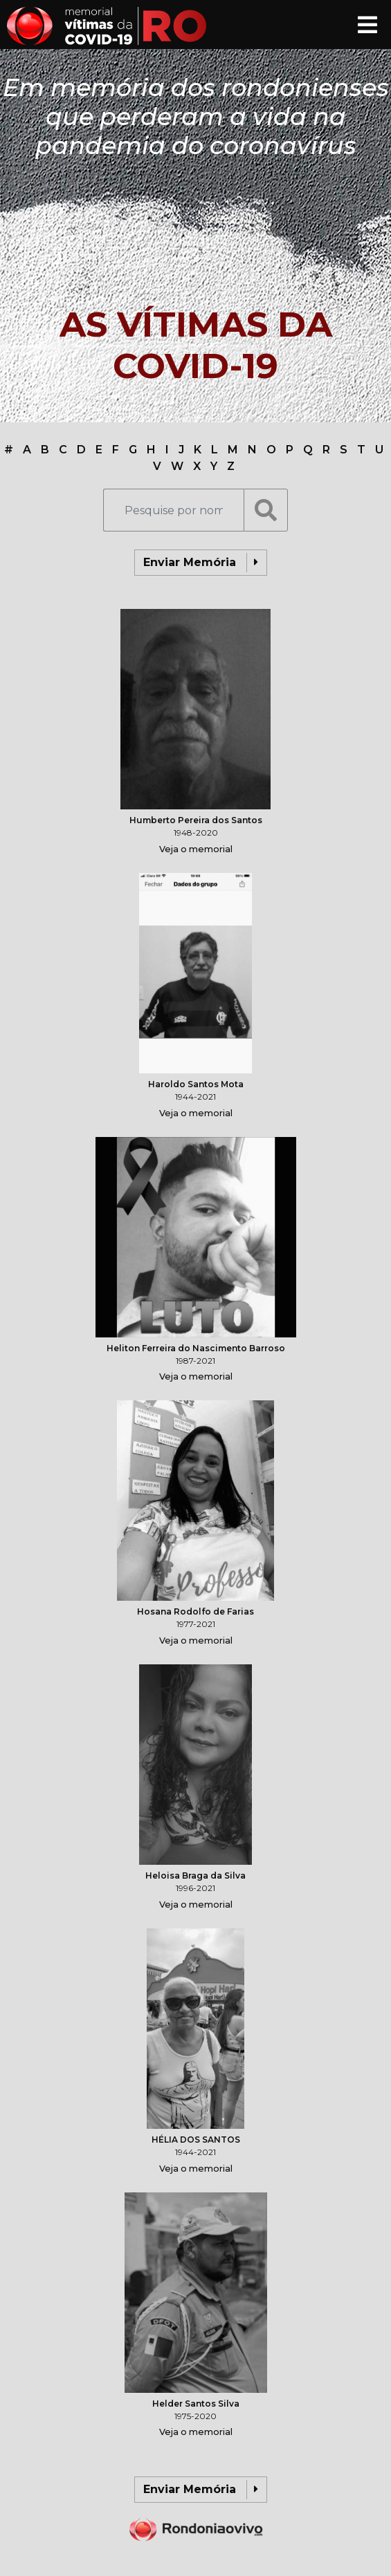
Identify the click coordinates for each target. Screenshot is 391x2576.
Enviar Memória (200, 562)
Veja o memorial (196, 849)
